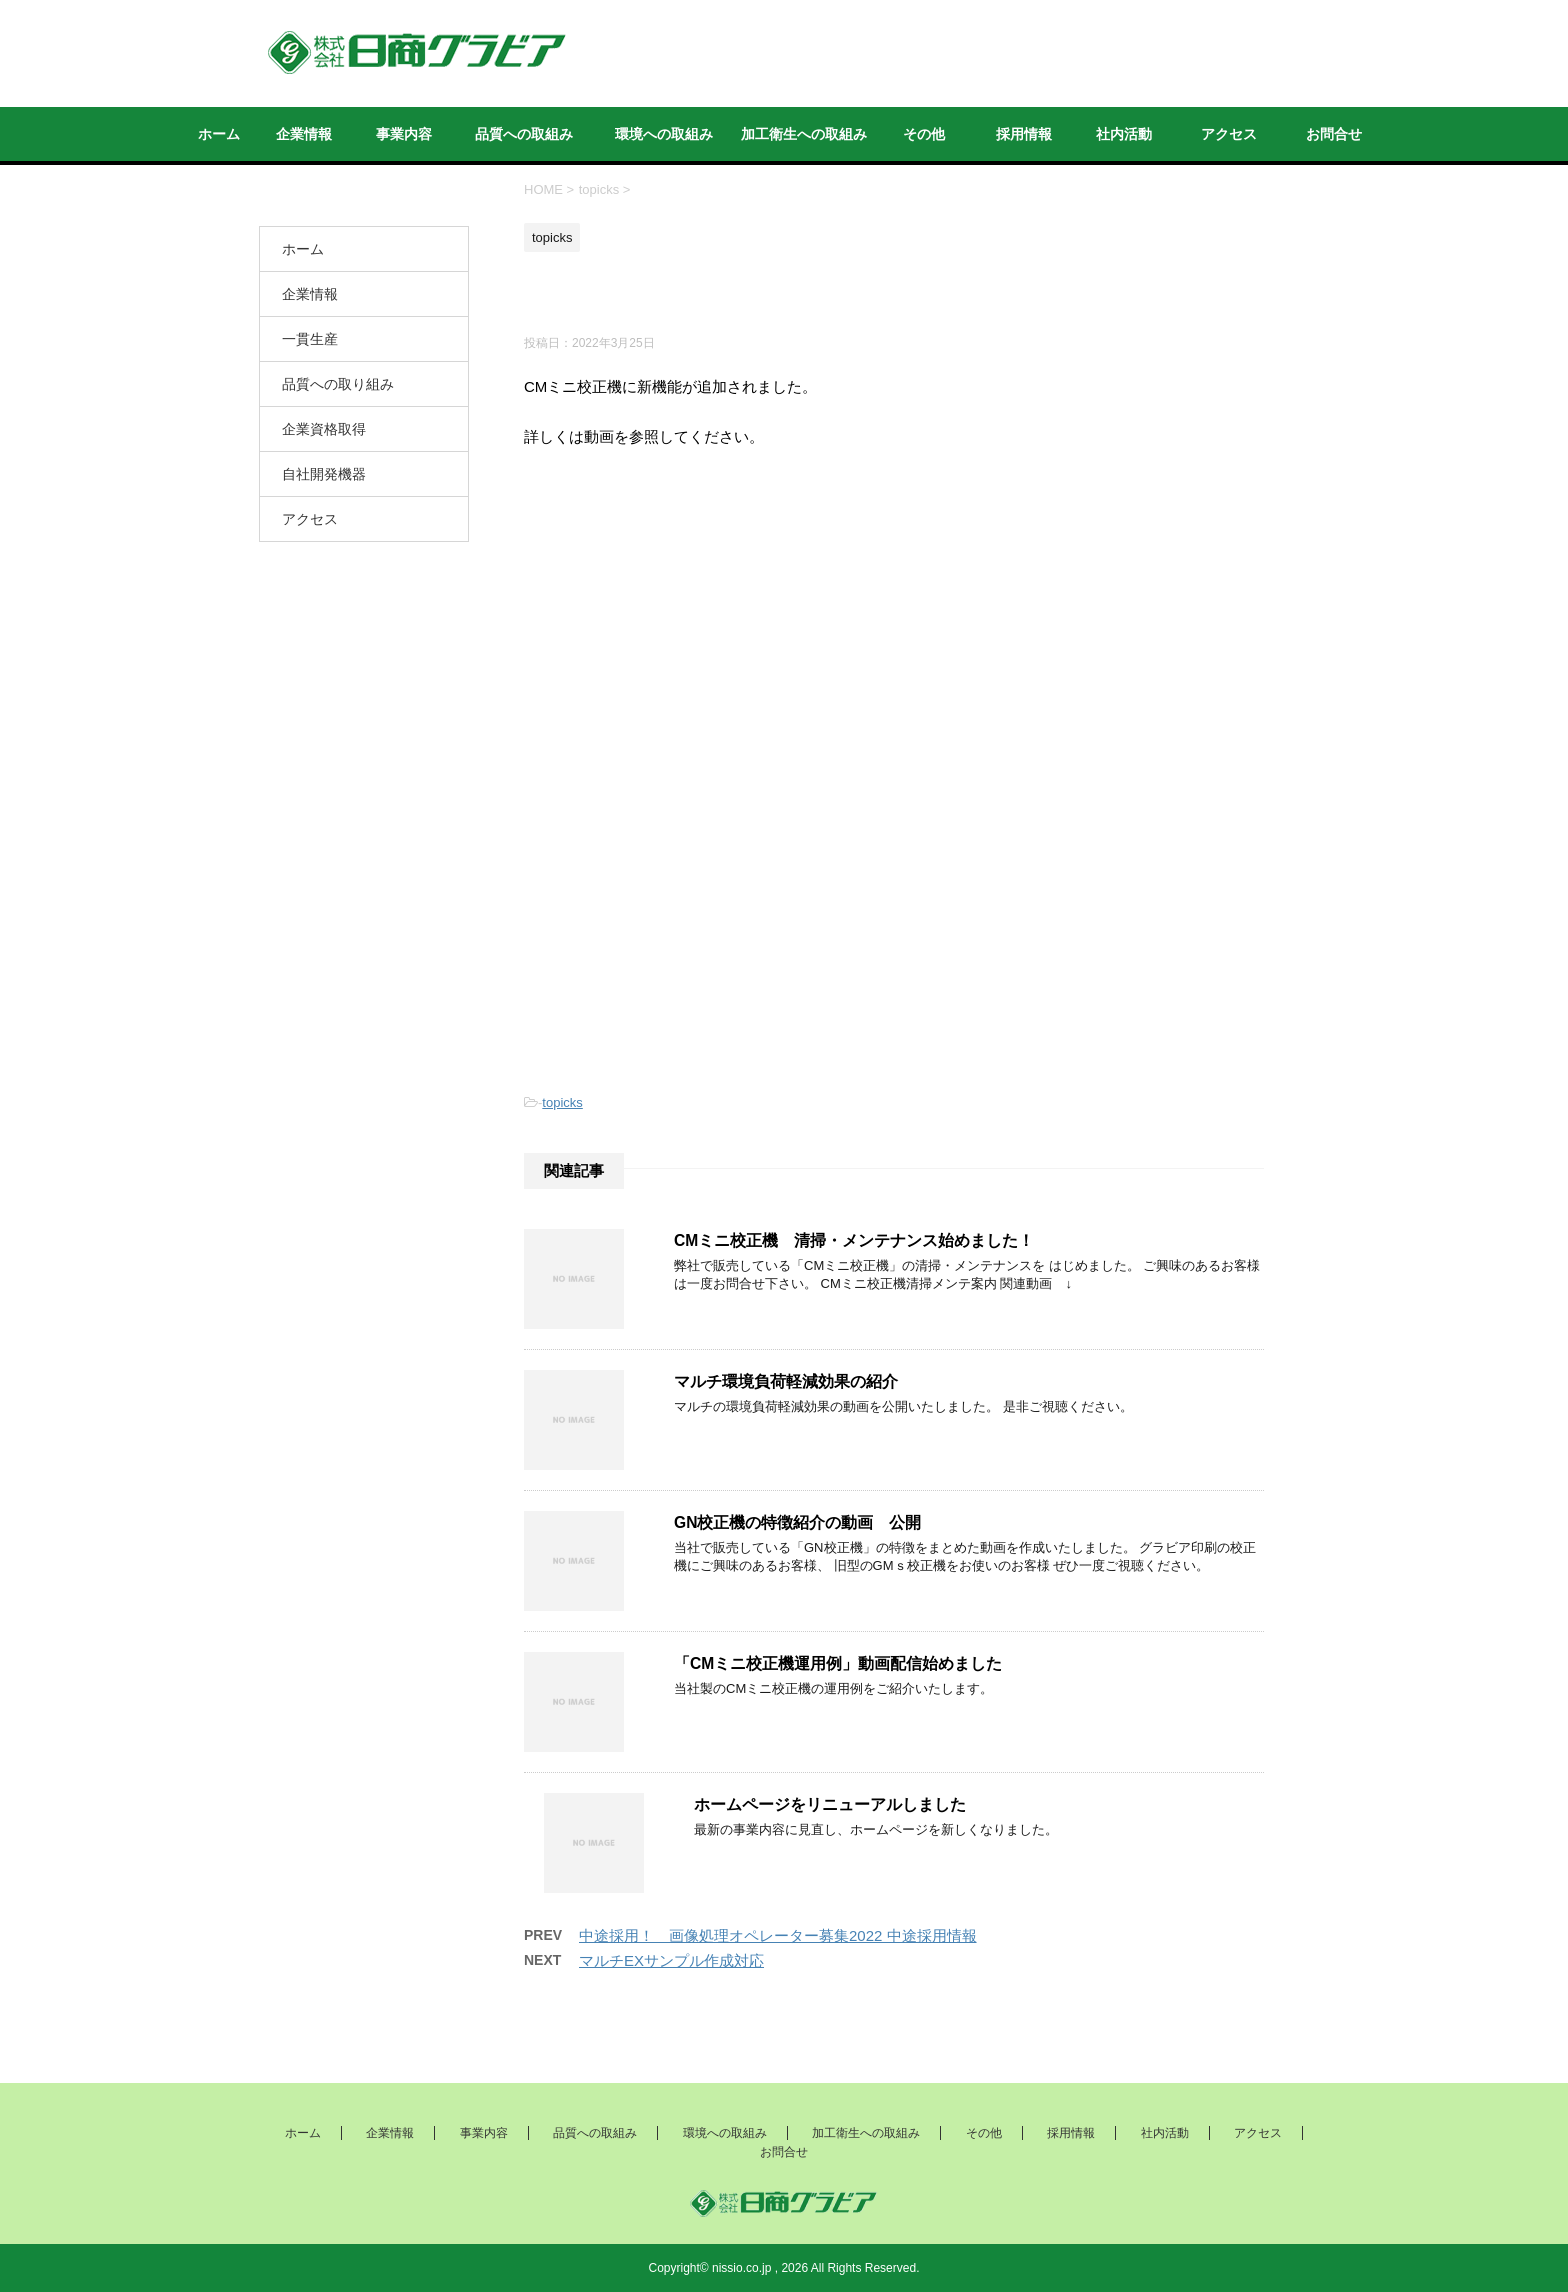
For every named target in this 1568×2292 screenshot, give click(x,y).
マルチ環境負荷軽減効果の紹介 (786, 1381)
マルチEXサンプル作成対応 (671, 1960)
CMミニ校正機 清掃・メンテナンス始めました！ (854, 1240)
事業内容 (404, 134)
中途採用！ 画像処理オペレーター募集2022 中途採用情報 (778, 1935)
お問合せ (1334, 134)
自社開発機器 (324, 474)
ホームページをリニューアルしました (830, 1804)
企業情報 (304, 134)
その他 (924, 134)
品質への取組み (524, 134)
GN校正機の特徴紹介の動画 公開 (797, 1522)
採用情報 (1024, 134)
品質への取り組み (338, 384)
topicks (562, 1102)
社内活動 (1124, 134)
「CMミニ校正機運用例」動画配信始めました (838, 1663)
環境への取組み (664, 134)
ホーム (219, 134)
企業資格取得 (324, 429)
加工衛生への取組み (804, 134)
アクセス (1229, 134)
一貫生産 (310, 339)
